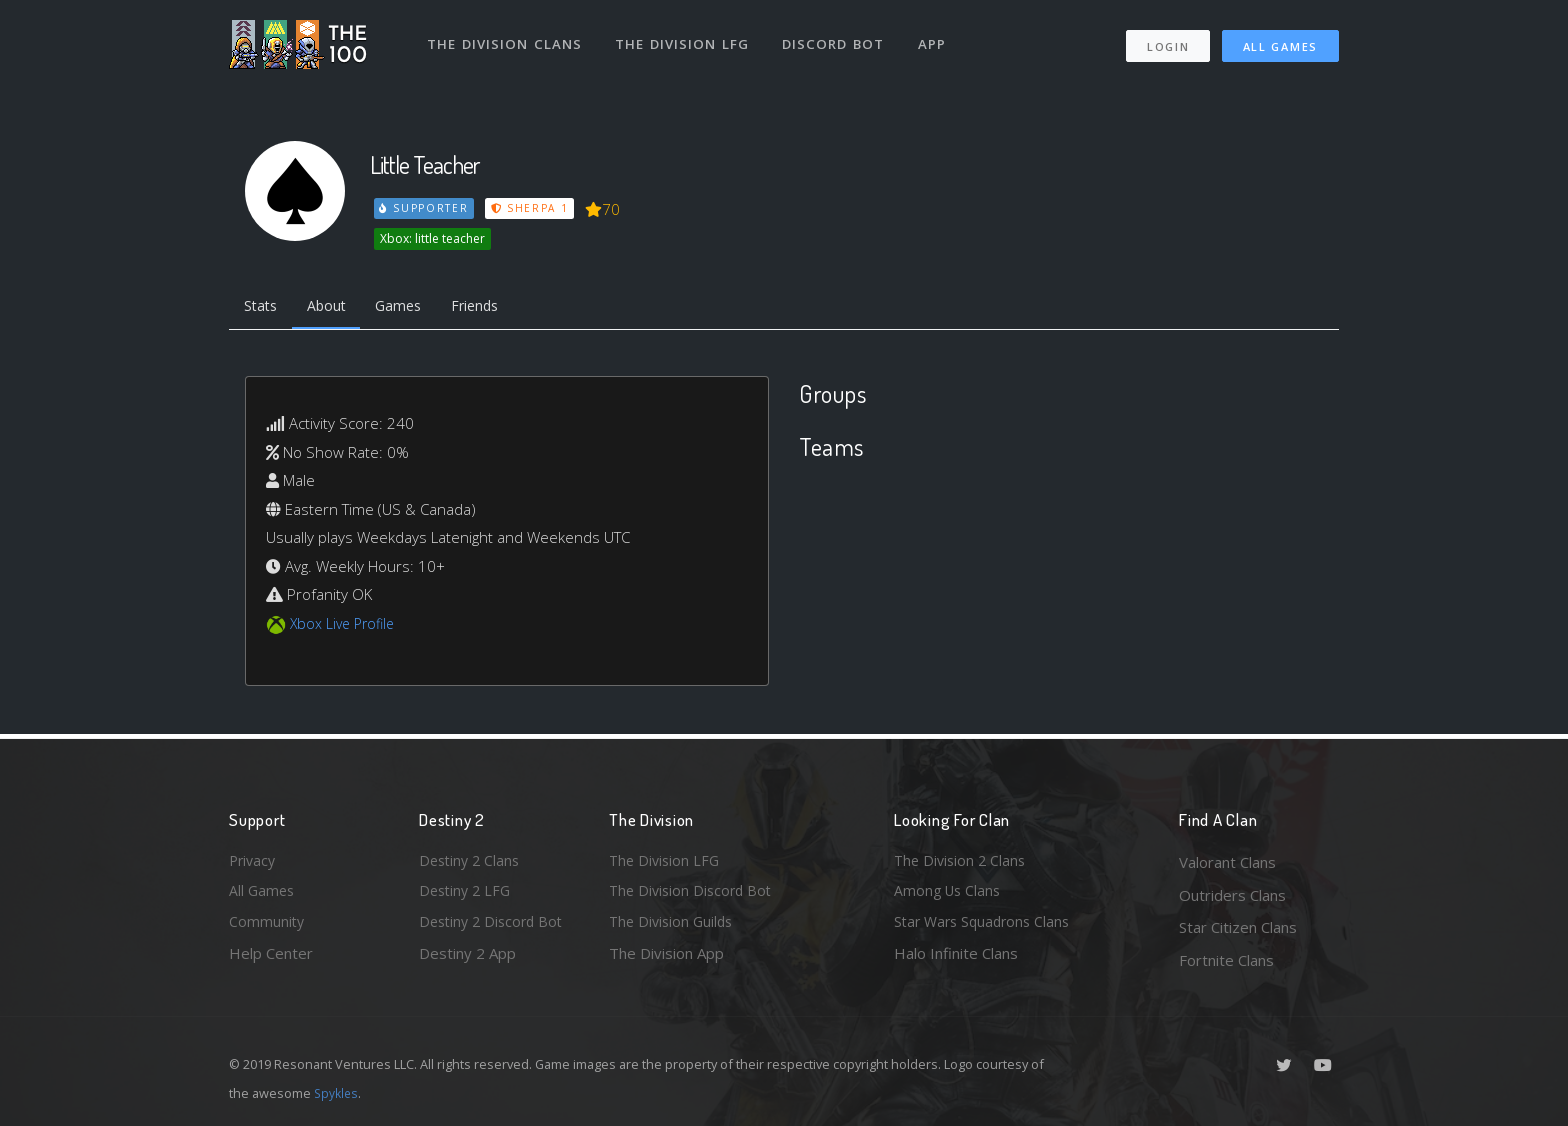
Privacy (254, 862)
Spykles (337, 1093)
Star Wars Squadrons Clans (986, 927)
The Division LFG (684, 38)
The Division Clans (505, 38)
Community (267, 927)
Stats (263, 308)
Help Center (271, 960)
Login (1167, 40)
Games (410, 308)
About (333, 308)
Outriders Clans (1232, 895)
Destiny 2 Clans (472, 862)
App (936, 38)
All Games (1280, 40)
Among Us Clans (949, 895)
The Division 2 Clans (962, 862)
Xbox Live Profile (345, 626)
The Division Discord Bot (694, 895)
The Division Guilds (674, 927)
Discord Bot (836, 38)
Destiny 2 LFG (467, 895)
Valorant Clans (1227, 862)
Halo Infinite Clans (956, 960)
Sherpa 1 (532, 208)
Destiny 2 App (467, 960)
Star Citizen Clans (1238, 927)
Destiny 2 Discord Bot (495, 927)
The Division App (666, 960)
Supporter (425, 208)
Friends (492, 308)
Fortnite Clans (1226, 960)
